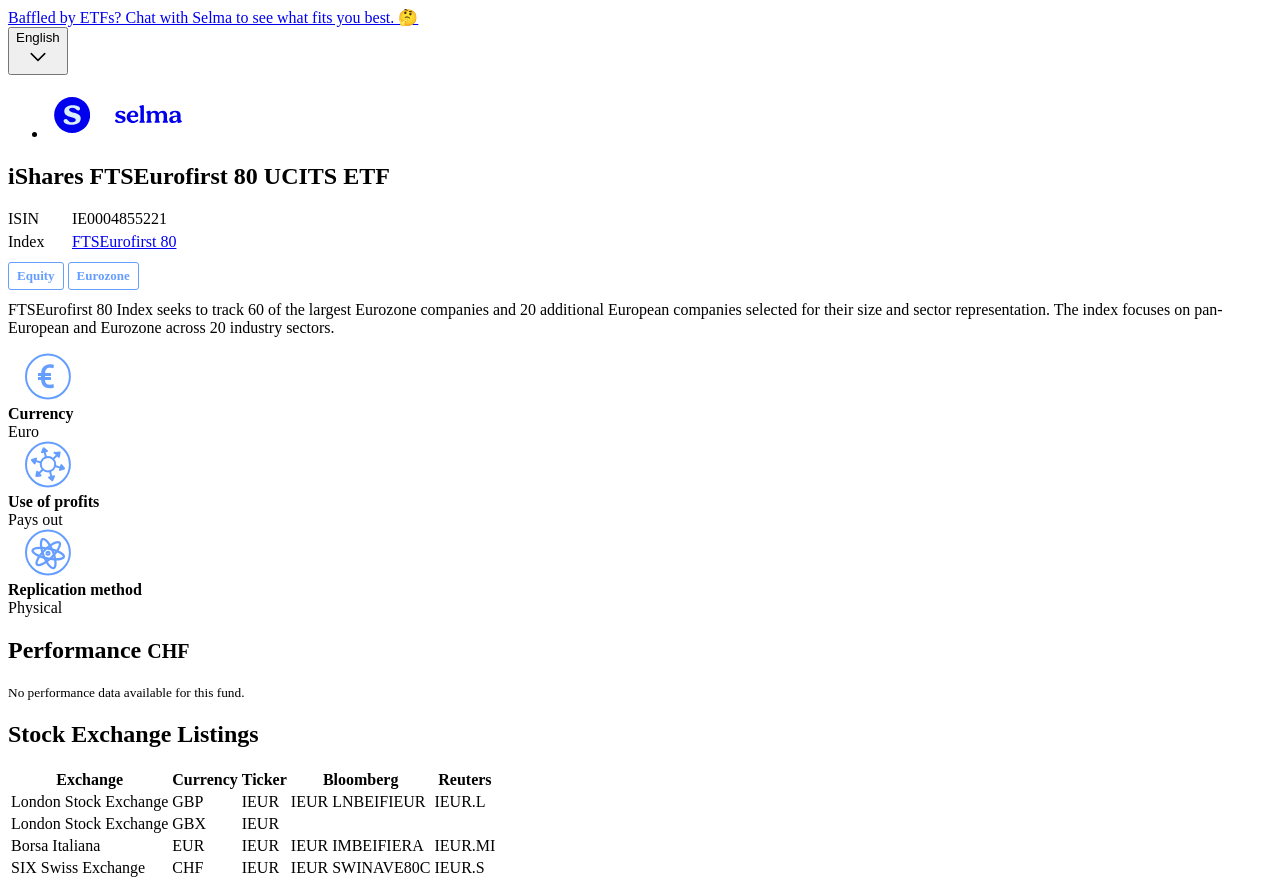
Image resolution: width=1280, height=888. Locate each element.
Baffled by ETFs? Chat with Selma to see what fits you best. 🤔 (213, 17)
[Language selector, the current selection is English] (38, 51)
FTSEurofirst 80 (124, 241)
